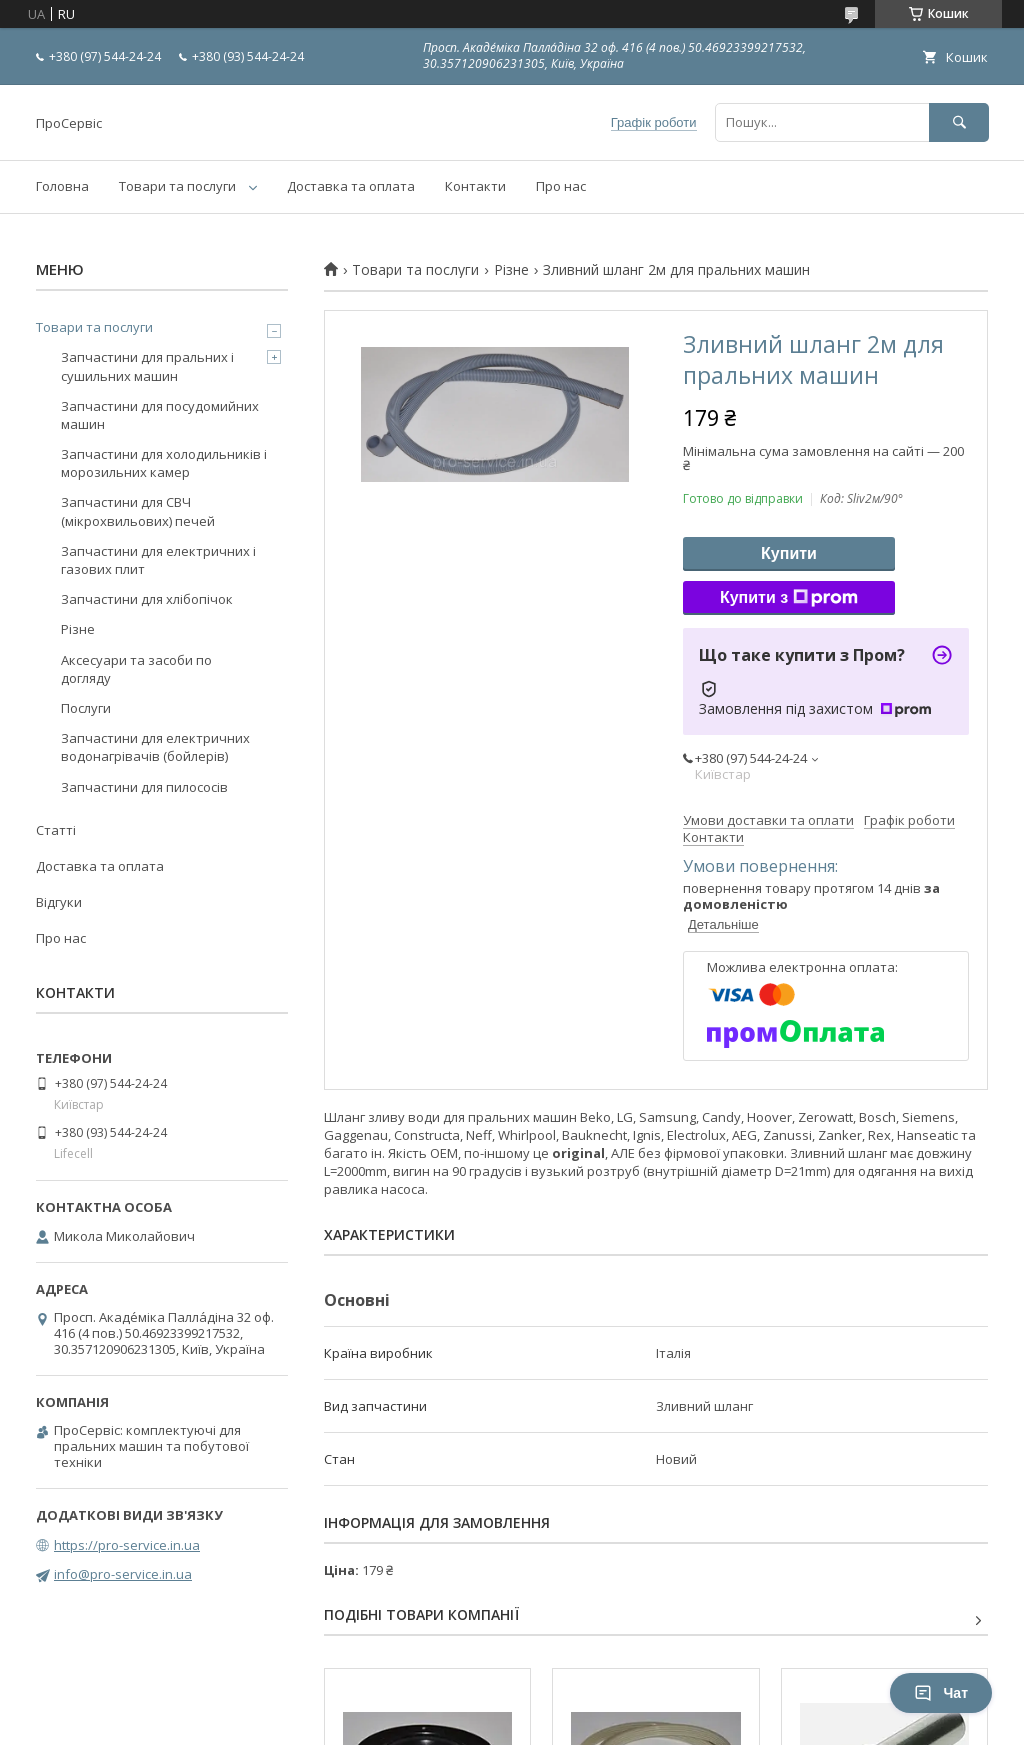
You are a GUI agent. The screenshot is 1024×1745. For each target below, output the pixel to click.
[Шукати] (959, 122)
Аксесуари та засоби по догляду (136, 669)
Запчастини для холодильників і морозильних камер (164, 463)
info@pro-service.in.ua (123, 1574)
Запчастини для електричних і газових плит (158, 560)
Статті (56, 830)
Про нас (561, 186)
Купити (789, 553)
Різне (511, 270)
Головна (62, 186)
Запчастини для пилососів (144, 787)
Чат (941, 1693)
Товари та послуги (177, 186)
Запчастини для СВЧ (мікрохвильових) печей (138, 511)
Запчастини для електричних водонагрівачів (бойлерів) (155, 747)
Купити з (789, 598)
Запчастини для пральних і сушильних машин (147, 366)
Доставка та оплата (351, 186)
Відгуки (59, 902)
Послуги (86, 708)
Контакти (475, 186)
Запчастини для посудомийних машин (160, 415)
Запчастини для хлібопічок (147, 599)
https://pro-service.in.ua (127, 1545)
